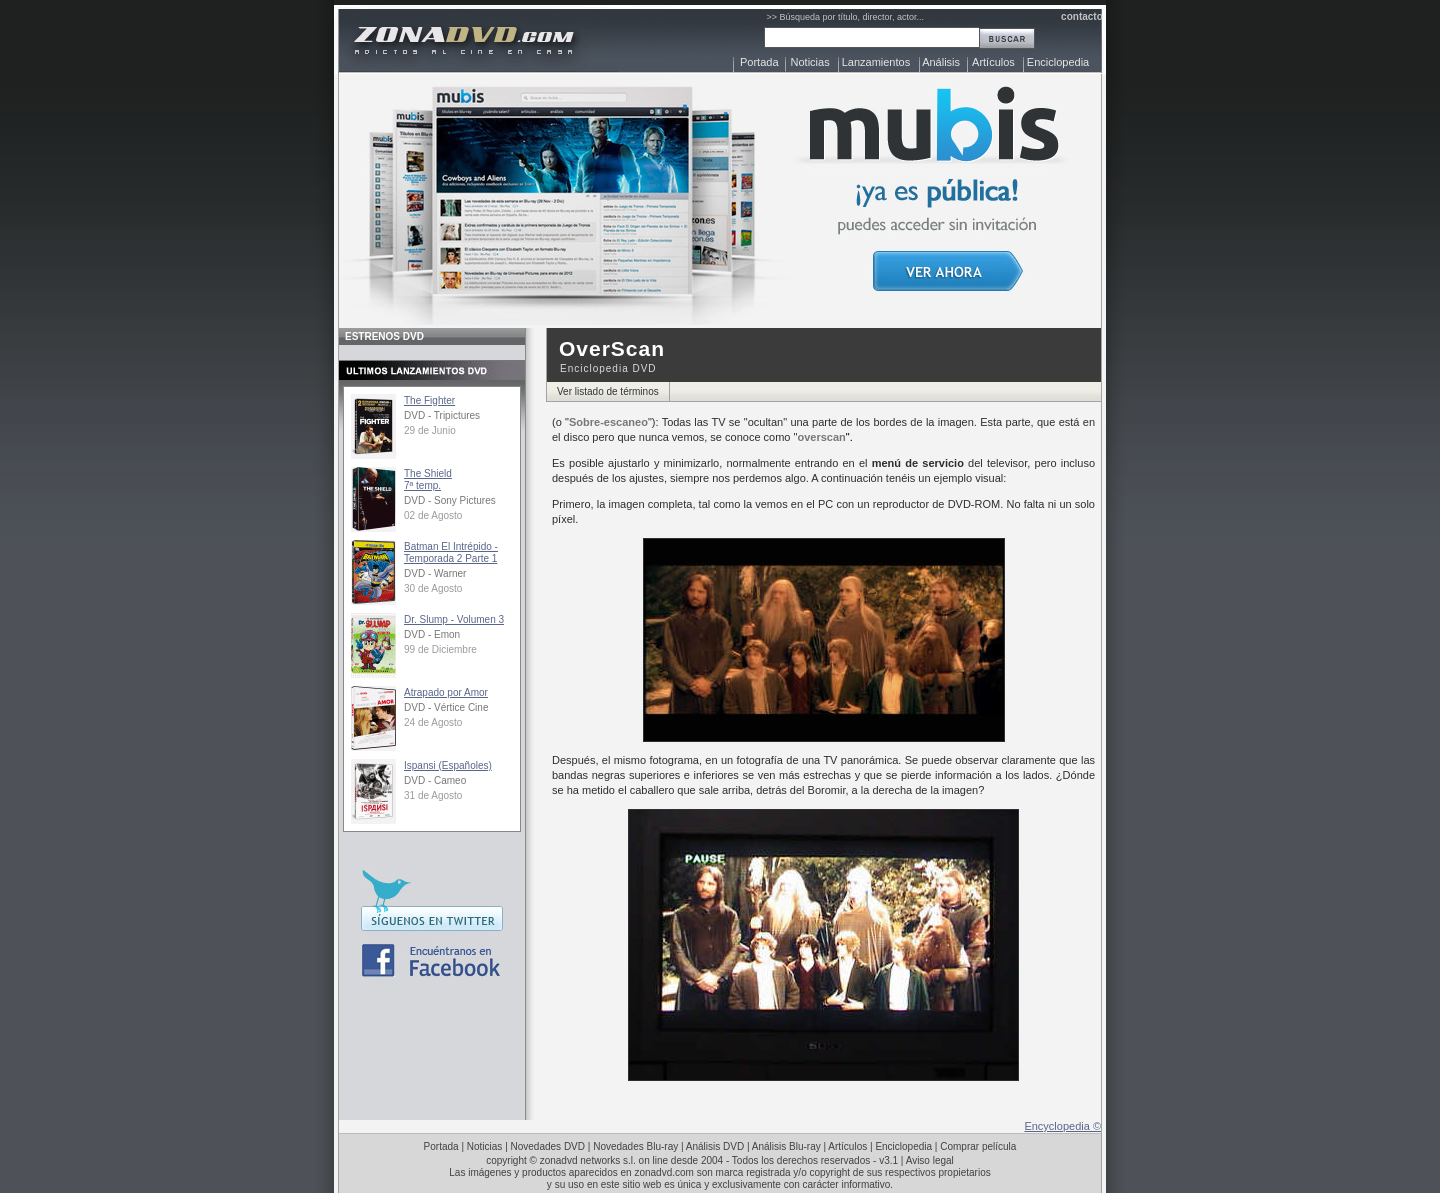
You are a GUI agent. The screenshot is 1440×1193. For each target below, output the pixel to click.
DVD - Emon (432, 634)
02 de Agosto (433, 515)
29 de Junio (430, 430)
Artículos (993, 62)
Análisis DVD (715, 1146)
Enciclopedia (1058, 62)
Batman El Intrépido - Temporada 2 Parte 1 (451, 552)
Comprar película (978, 1146)
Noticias (810, 62)
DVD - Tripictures (442, 415)
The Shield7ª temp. (428, 479)
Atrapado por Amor (446, 692)
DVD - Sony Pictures (450, 500)
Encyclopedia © (1062, 1126)
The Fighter (429, 400)
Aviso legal (930, 1160)
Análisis (941, 62)
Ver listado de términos (608, 391)
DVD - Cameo (435, 780)
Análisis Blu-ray (786, 1146)
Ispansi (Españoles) (448, 765)
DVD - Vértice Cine (446, 707)
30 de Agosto (433, 588)
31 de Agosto (433, 795)
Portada (759, 62)
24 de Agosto (433, 722)
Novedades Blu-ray (635, 1146)
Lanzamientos (876, 62)
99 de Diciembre (440, 649)
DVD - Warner (435, 573)
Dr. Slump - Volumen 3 (454, 619)
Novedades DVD (548, 1146)
